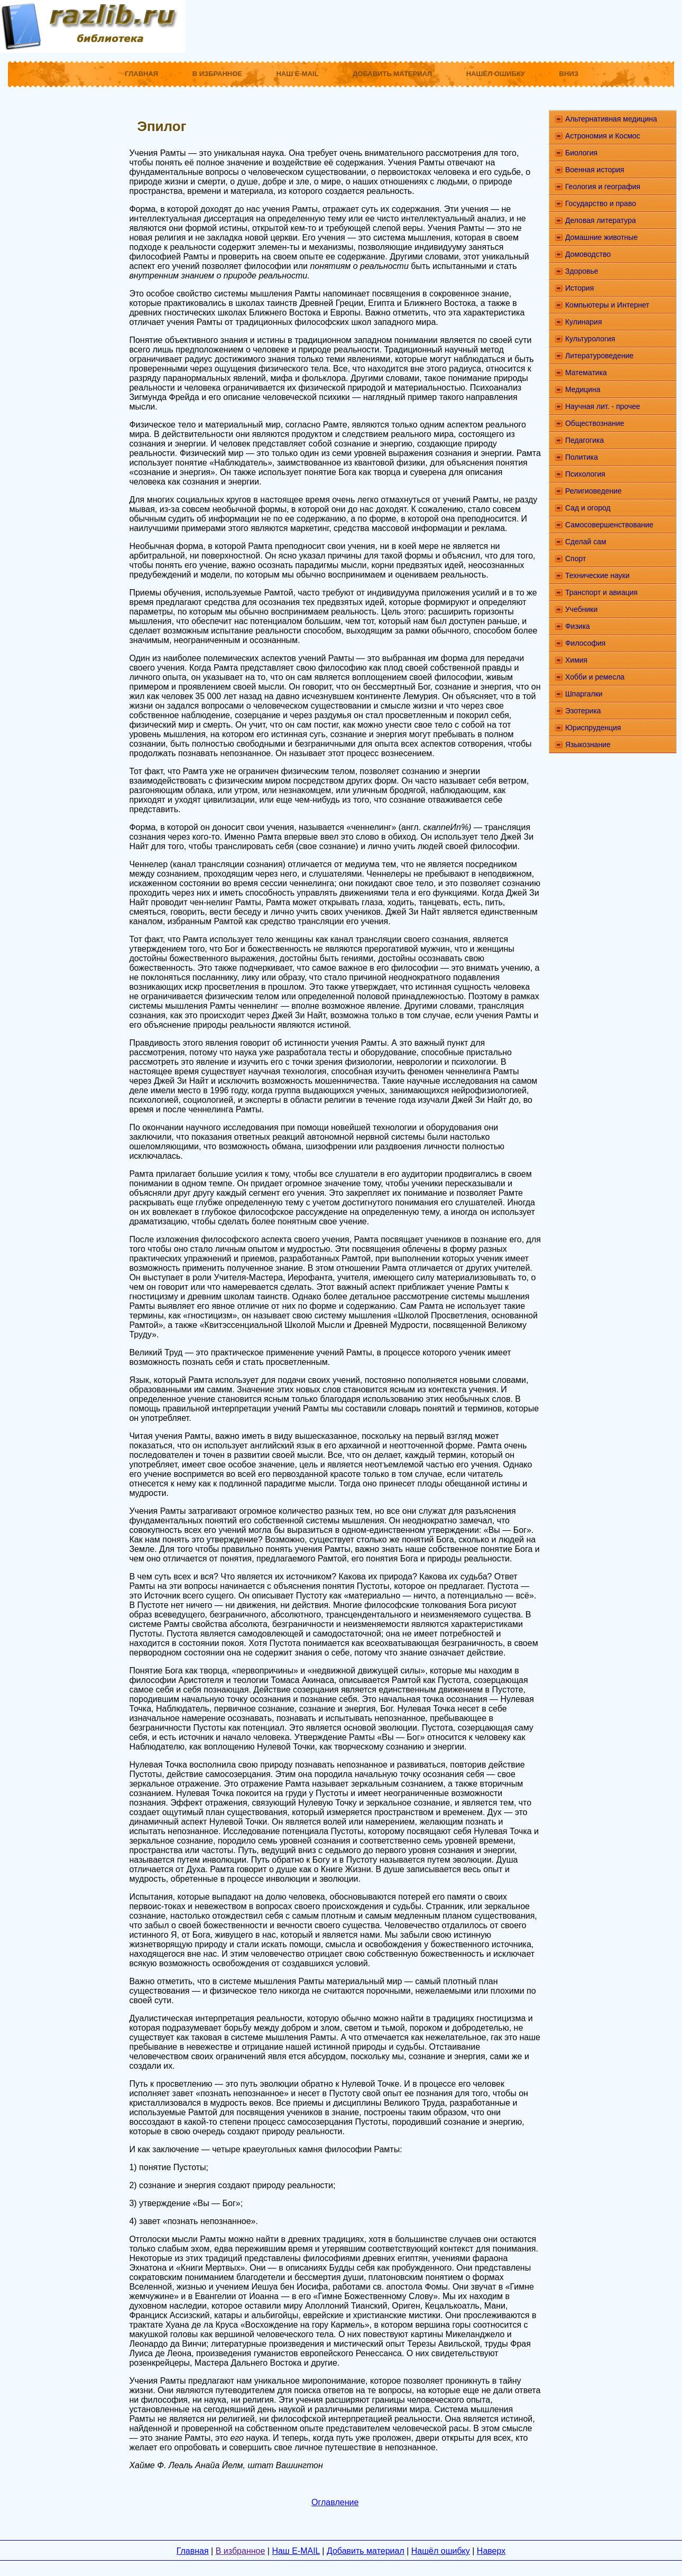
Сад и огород (588, 508)
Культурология (590, 338)
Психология (585, 474)
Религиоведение (593, 491)
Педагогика (584, 440)
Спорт (575, 558)
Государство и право (600, 203)
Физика (577, 626)
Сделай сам (585, 541)
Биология (581, 152)
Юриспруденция (593, 727)
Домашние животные (601, 237)
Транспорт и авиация (601, 592)
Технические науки (597, 575)
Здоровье (581, 271)
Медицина (583, 389)
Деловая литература (600, 220)
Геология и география (602, 186)
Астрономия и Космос (602, 136)
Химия (576, 660)
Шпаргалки (584, 694)
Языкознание (588, 744)
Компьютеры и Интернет (607, 305)
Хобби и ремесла (594, 677)
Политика (581, 457)
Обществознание (594, 423)
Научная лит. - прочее (602, 406)
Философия (585, 643)
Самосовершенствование (609, 524)
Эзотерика (583, 710)
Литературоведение (599, 355)
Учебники (581, 609)
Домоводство (588, 254)
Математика (586, 372)
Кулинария (583, 322)
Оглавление (334, 2502)
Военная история (594, 169)
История (579, 288)
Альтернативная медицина (611, 119)
